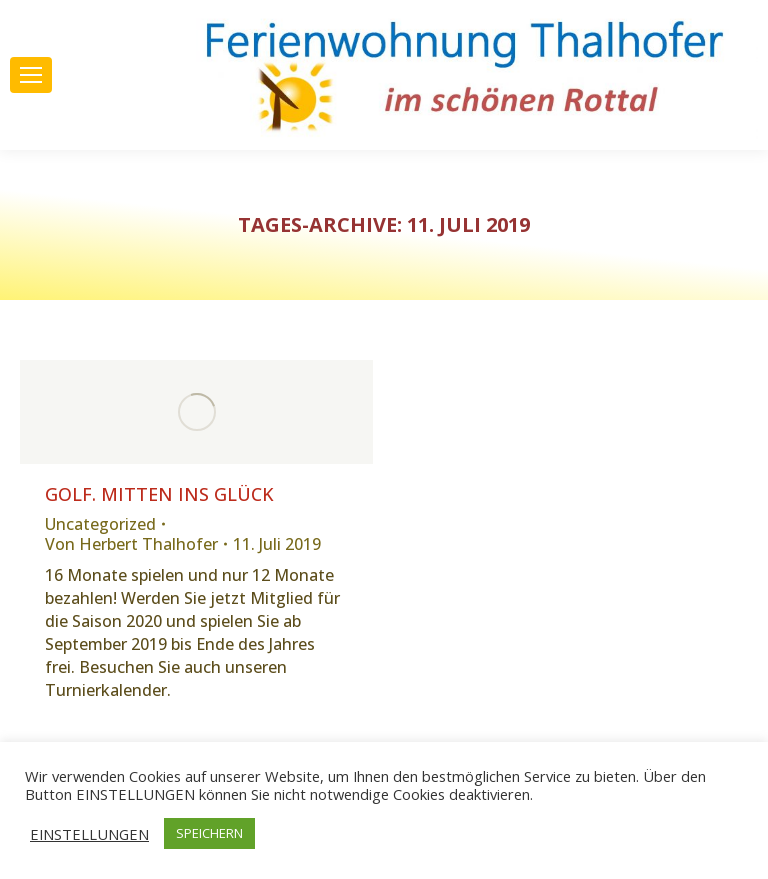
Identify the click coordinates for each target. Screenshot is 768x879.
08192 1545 (105, 43)
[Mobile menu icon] (31, 75)
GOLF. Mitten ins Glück (159, 494)
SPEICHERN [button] (209, 833)
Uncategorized (100, 524)
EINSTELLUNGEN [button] (89, 834)
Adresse (113, 118)
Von (131, 544)
